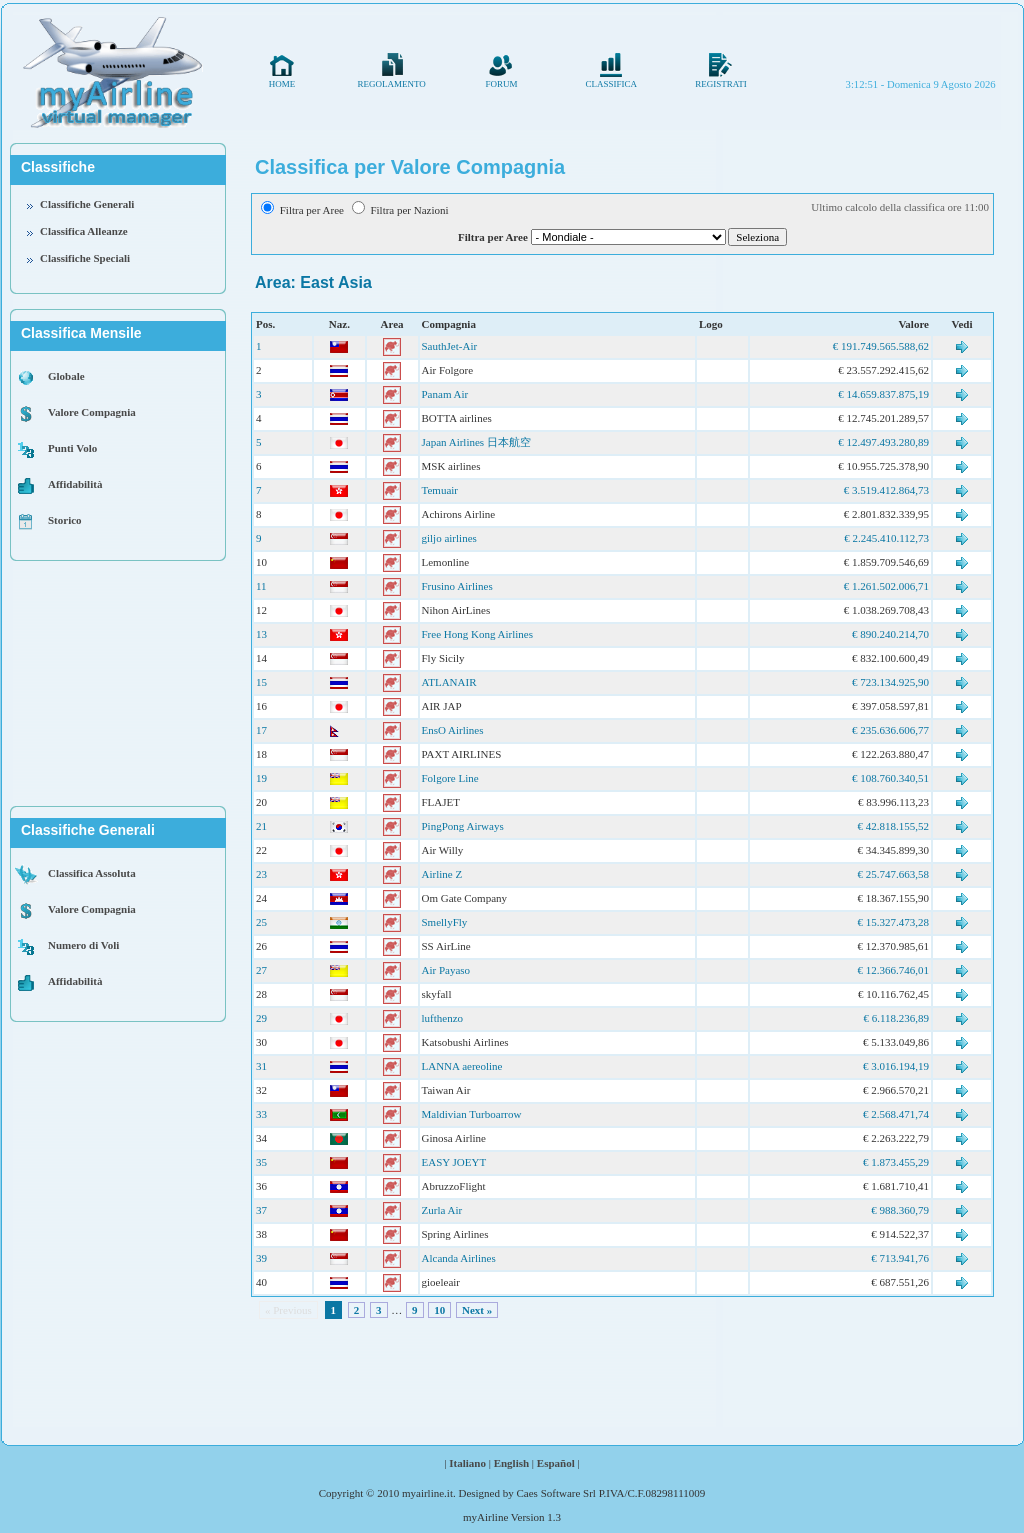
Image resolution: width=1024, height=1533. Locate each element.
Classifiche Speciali (85, 258)
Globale (66, 376)
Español (556, 1463)
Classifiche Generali (87, 204)
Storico (65, 520)
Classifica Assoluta (92, 873)
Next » (477, 1310)
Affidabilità (75, 484)
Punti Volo (72, 448)
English (511, 1463)
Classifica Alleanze (84, 231)
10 (439, 1310)
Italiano (467, 1463)
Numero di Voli (83, 945)
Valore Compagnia (92, 412)
